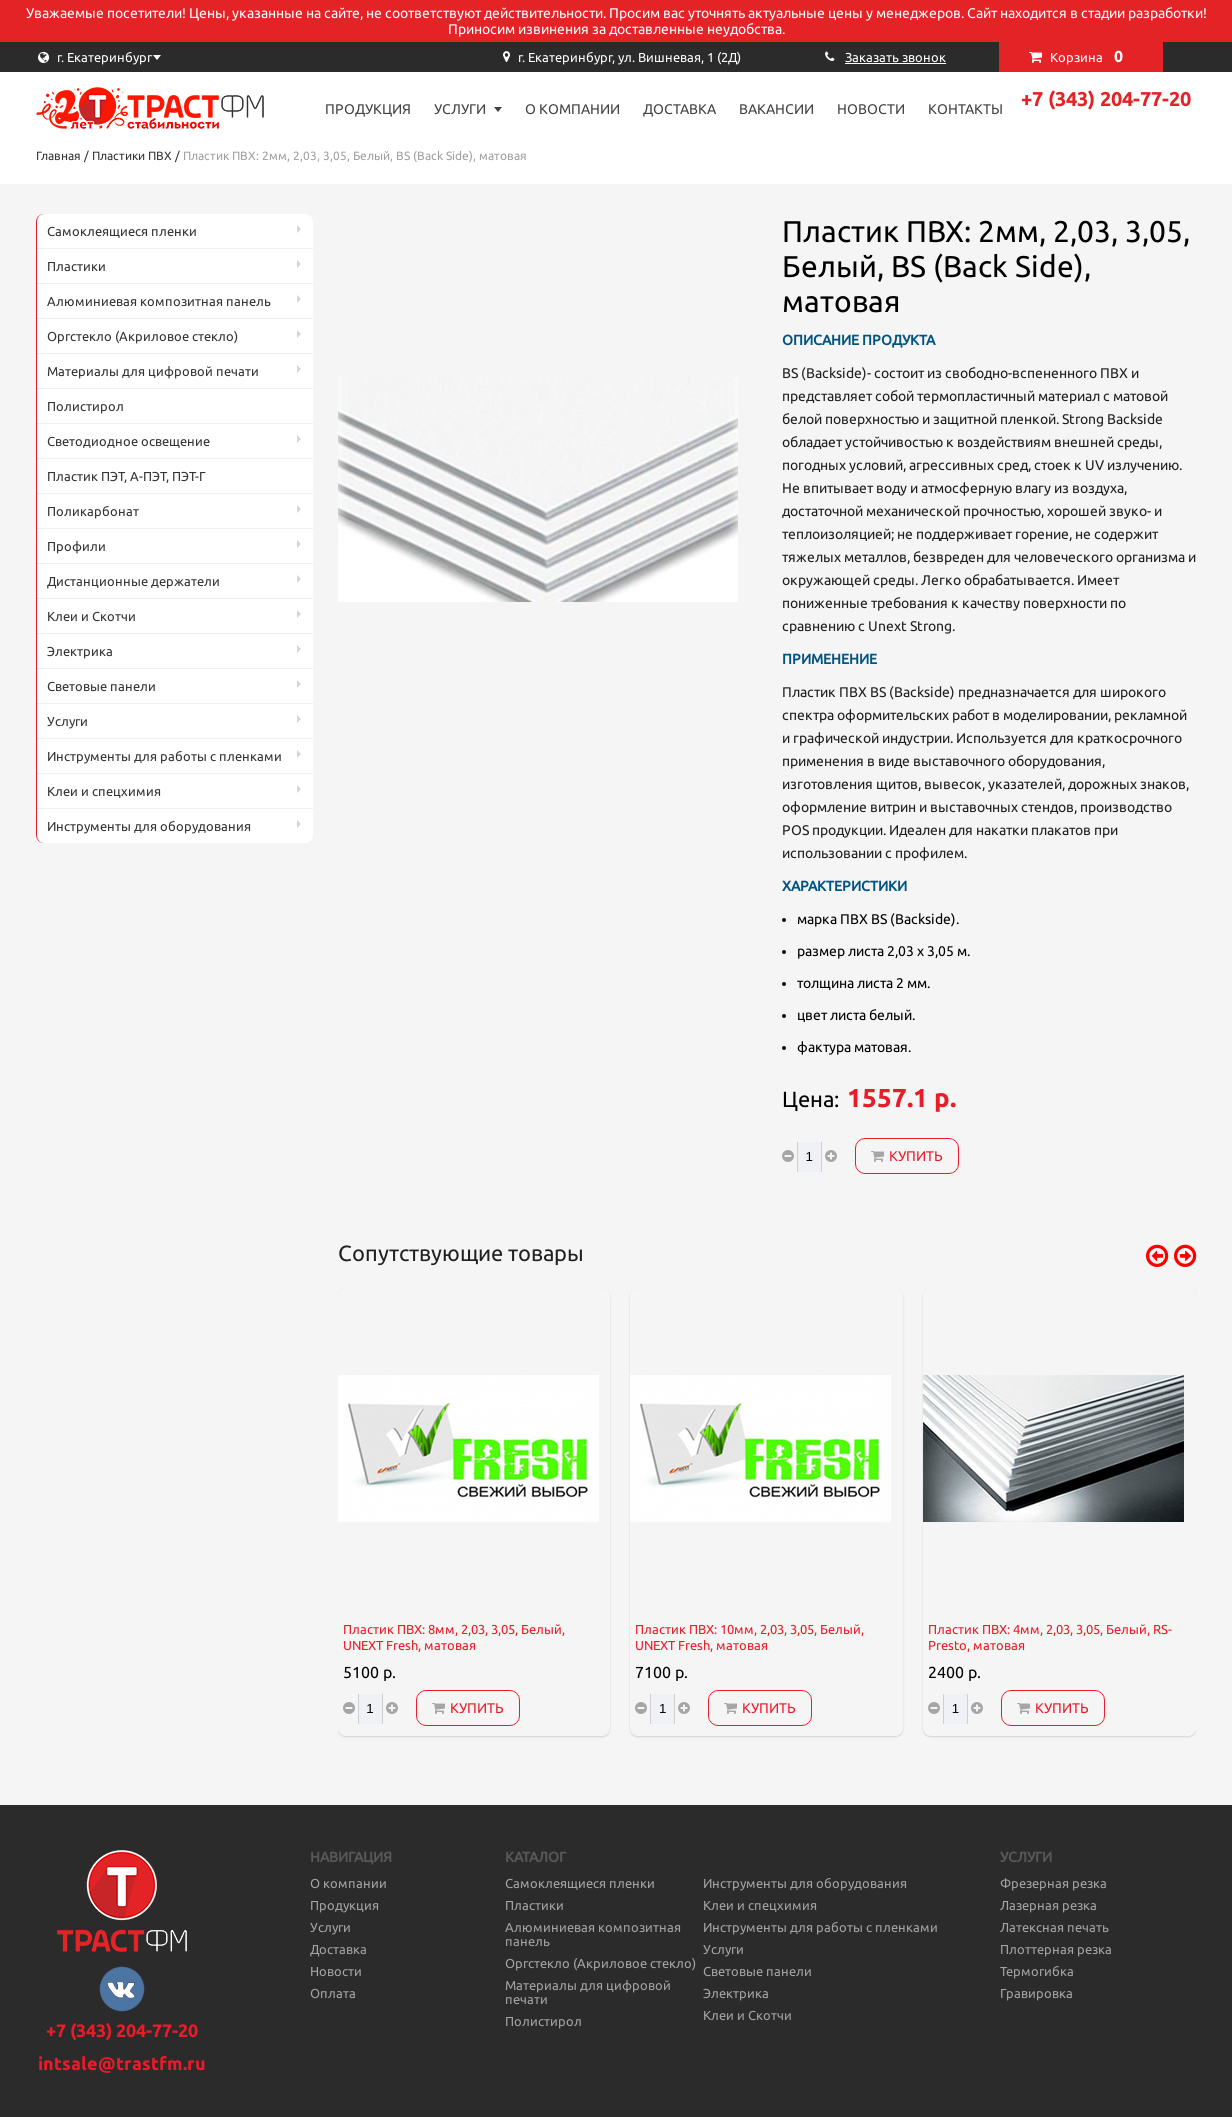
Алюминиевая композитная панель (159, 301)
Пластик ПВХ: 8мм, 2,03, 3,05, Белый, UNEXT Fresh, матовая (454, 1637)
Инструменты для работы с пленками (164, 756)
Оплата (333, 1993)
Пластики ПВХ (132, 155)
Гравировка (1036, 1993)
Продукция (368, 109)
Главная (58, 155)
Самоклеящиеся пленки (122, 231)
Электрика (80, 651)
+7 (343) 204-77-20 (1106, 98)
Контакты (965, 109)
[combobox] (136, 57)
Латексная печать (1054, 1927)
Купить (907, 1156)
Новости (871, 109)
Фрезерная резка (1053, 1883)
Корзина (1086, 56)
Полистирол (85, 406)
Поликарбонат (93, 511)
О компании (572, 109)
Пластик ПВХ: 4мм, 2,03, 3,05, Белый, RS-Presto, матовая (1050, 1637)
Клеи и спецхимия (104, 791)
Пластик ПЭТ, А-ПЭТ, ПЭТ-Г (126, 476)
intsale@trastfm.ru (122, 2063)
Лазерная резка (1048, 1905)
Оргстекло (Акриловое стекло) (142, 336)
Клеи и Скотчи (91, 616)
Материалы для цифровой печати (153, 371)
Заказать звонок (895, 57)
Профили (76, 546)
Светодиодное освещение (128, 441)
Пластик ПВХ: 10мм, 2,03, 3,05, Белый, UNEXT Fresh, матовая (749, 1637)
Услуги (460, 109)
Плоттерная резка (1056, 1949)
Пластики (76, 266)
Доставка (679, 109)
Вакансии (776, 109)
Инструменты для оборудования (149, 826)
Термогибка (1037, 1971)
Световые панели (101, 686)
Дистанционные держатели (133, 581)
